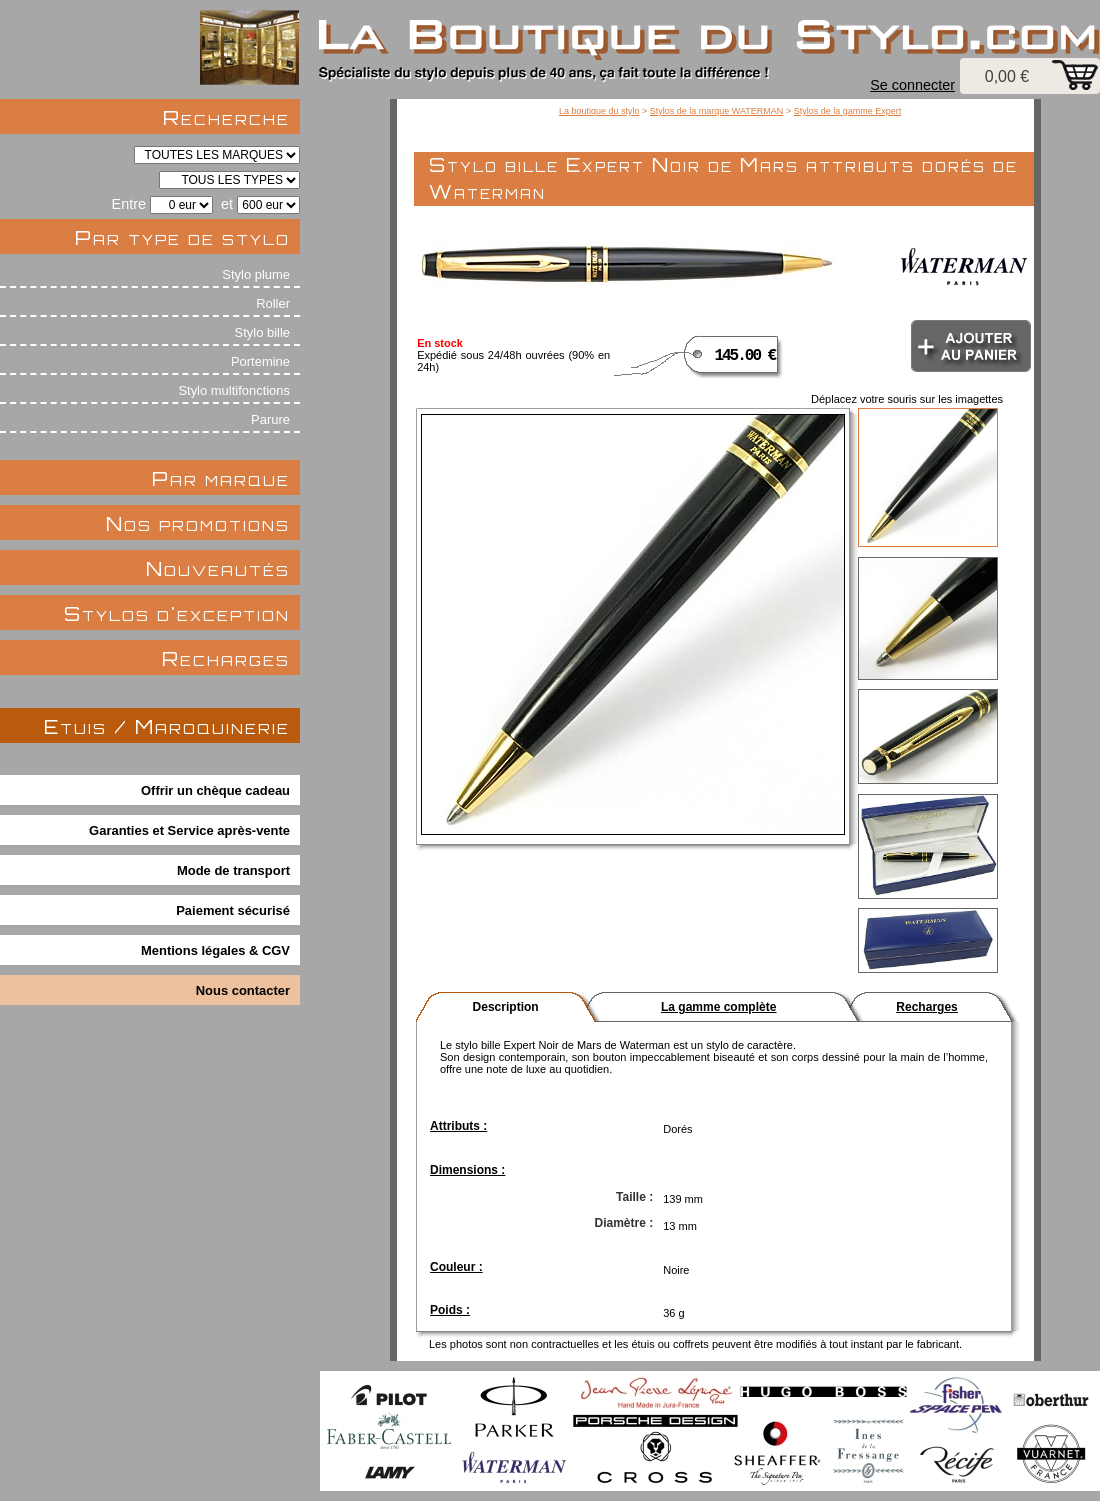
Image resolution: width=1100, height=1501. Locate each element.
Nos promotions (198, 523)
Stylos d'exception (177, 613)
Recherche (226, 117)
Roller (273, 303)
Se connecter (912, 85)
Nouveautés (218, 568)
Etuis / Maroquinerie (167, 726)
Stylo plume (256, 274)
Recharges (226, 658)
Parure (270, 419)
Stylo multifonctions (234, 390)
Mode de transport (233, 870)
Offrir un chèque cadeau (215, 790)
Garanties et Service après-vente (189, 830)
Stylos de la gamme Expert (848, 111)
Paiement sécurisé (233, 910)
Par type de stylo (182, 237)
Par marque (221, 478)
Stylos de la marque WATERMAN (717, 111)
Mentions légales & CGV (215, 950)
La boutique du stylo (599, 111)
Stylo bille (262, 332)
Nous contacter (243, 990)
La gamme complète (718, 1007)
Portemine (260, 361)
